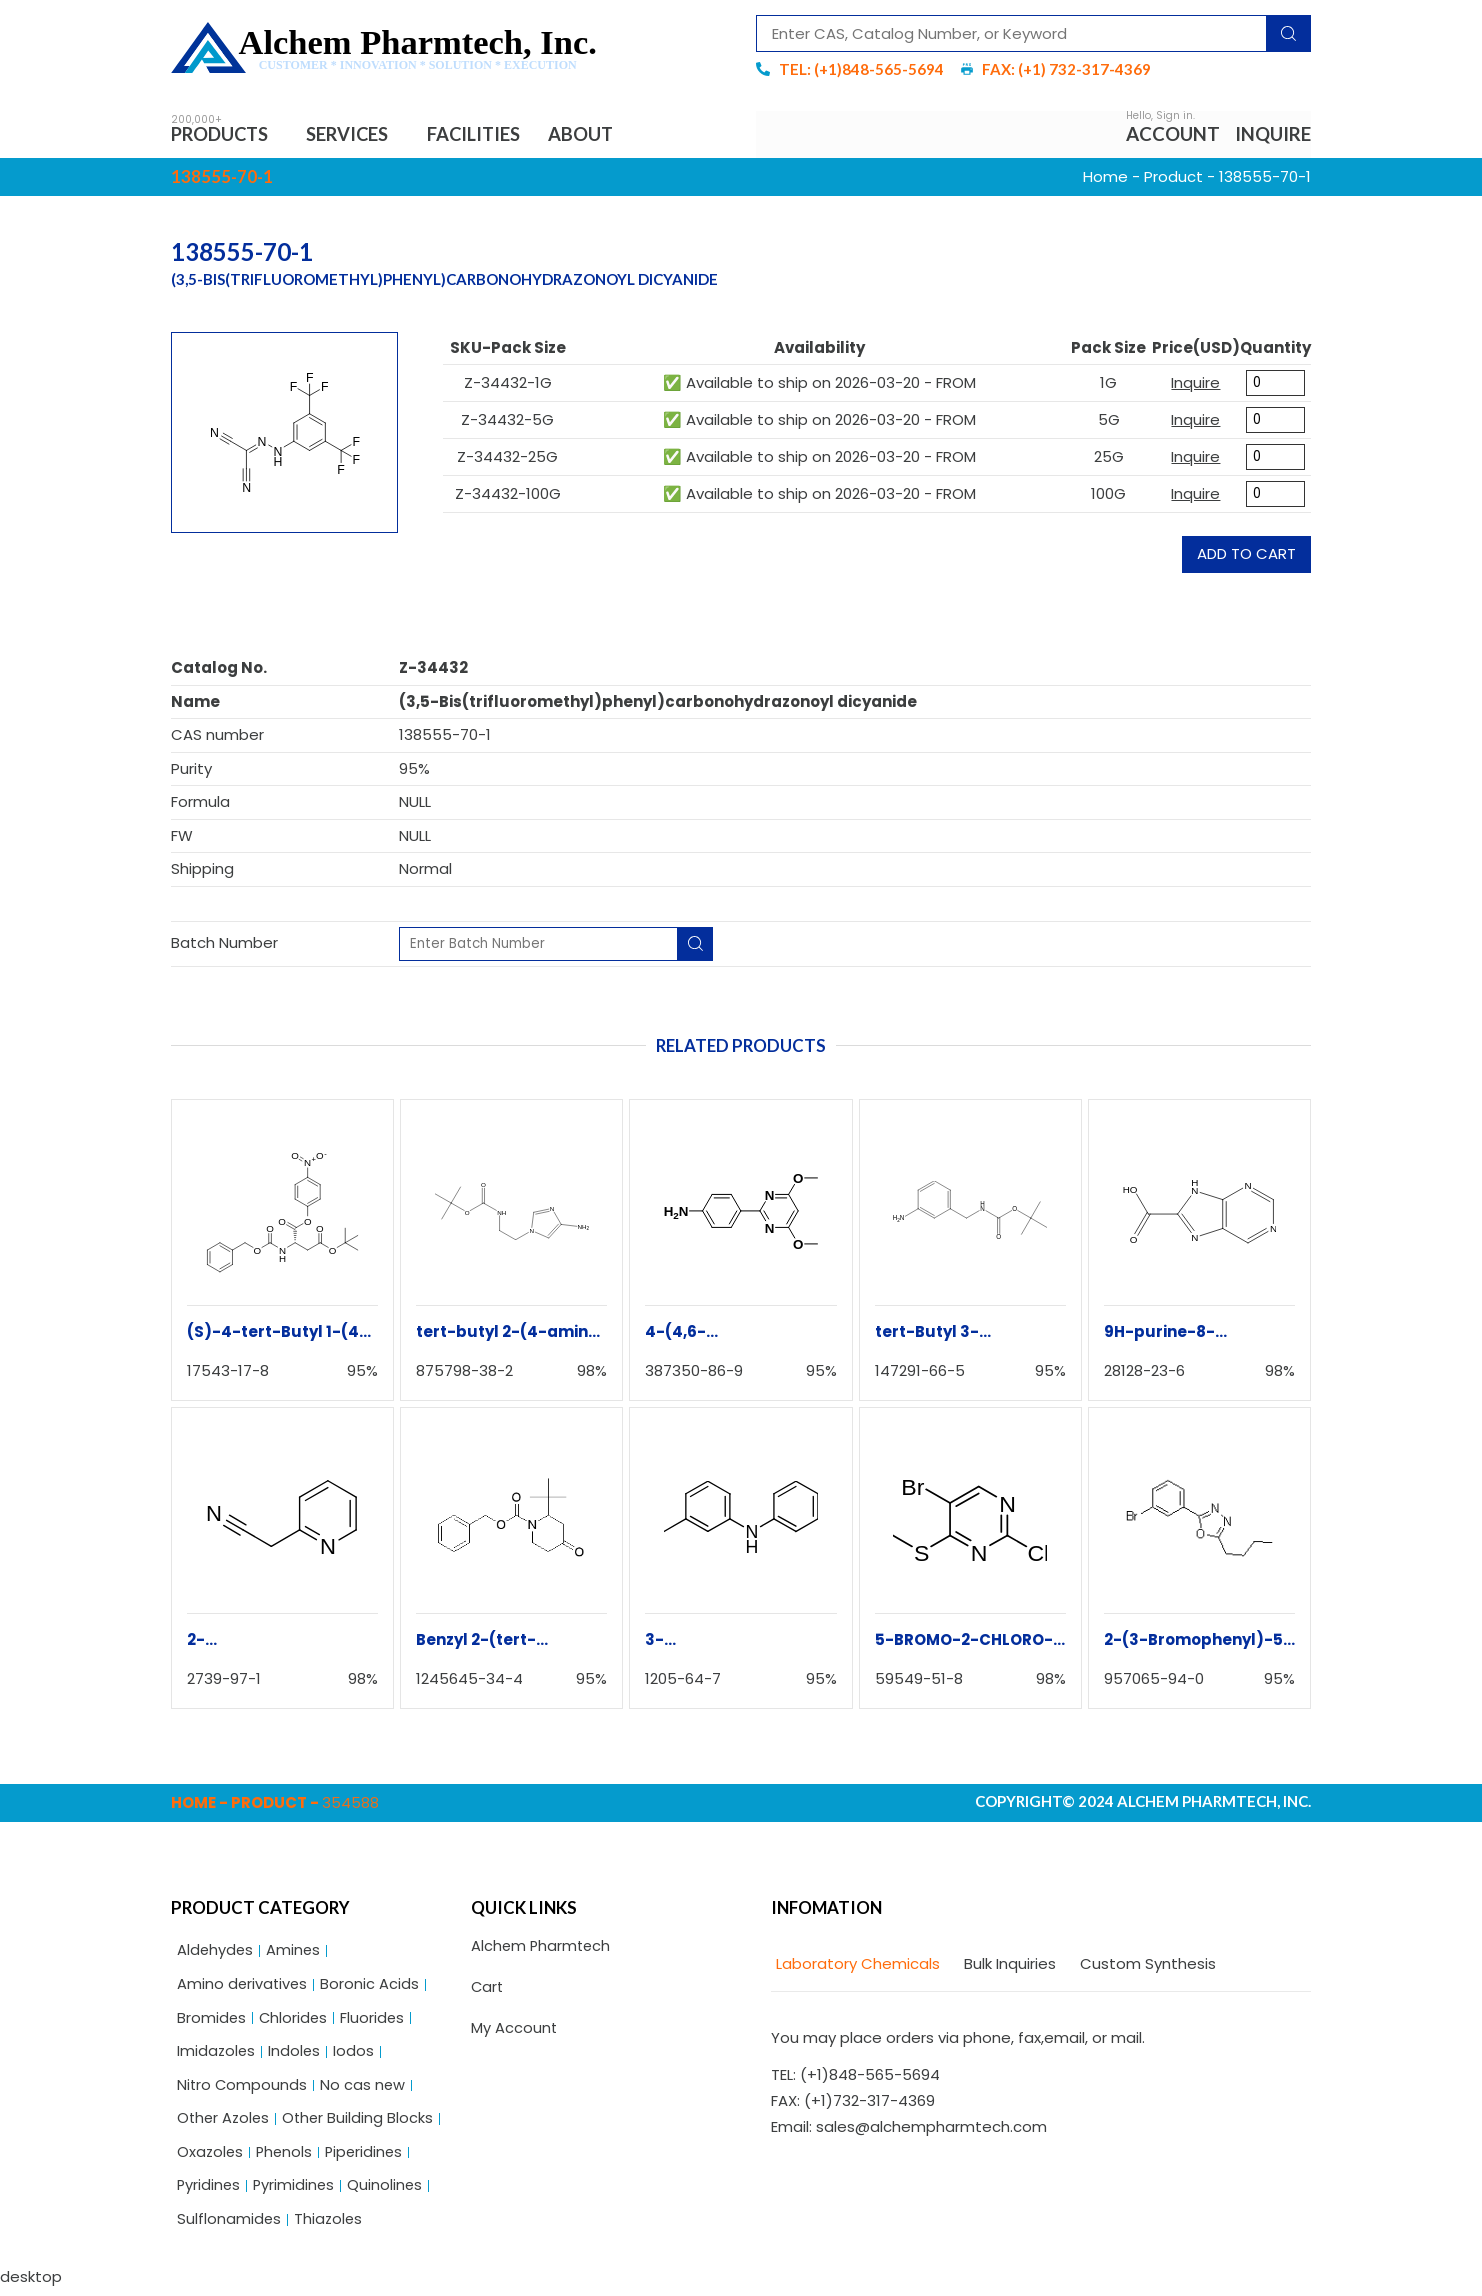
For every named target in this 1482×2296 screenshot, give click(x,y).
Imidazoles (217, 2054)
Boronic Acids (372, 1986)
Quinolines (389, 2191)
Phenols (287, 2157)
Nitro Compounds (243, 2089)
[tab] (855, 1965)
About (595, 134)
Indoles (296, 2054)
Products (226, 134)
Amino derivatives (243, 1986)
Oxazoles (211, 2157)
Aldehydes (216, 1952)
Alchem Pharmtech (542, 1948)
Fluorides (375, 2020)
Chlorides (295, 2020)
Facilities (484, 134)
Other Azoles (225, 2123)
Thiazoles (330, 2226)
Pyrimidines (296, 2191)
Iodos (356, 2054)
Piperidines (369, 2157)
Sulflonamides (229, 2226)
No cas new (365, 2089)
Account (1173, 134)
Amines (295, 1952)
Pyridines (209, 2191)
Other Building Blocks (362, 2123)
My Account (514, 2030)
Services (359, 134)
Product (1173, 177)
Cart (488, 1989)
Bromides (212, 2020)
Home (1105, 177)
